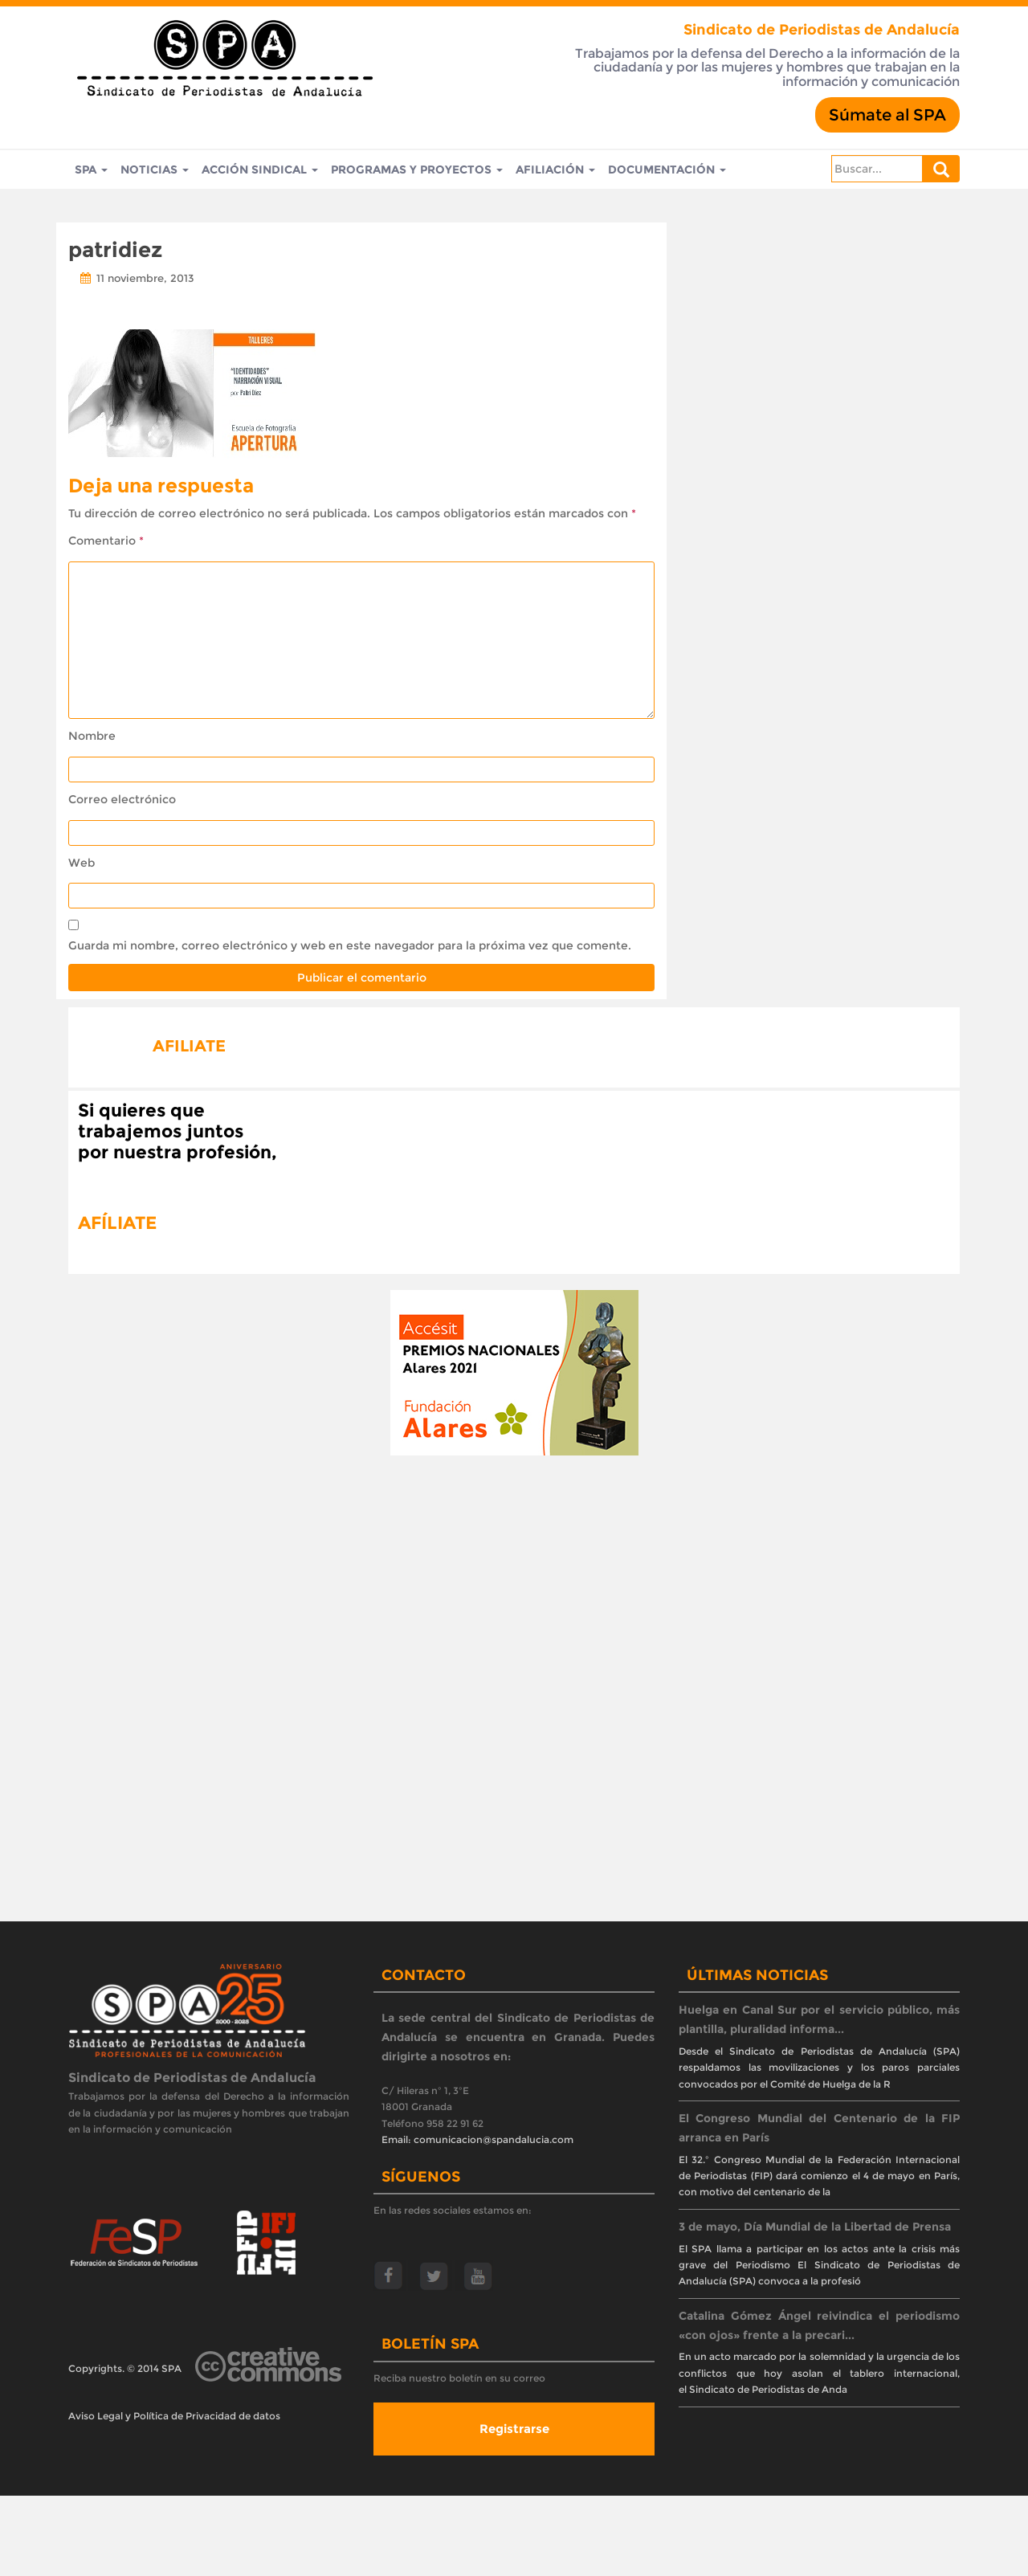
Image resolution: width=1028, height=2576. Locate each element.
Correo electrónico (122, 799)
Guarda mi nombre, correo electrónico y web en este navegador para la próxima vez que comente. (349, 945)
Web (81, 862)
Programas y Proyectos (417, 169)
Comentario (106, 540)
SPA (91, 169)
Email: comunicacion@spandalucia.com (477, 2139)
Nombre (92, 736)
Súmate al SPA (887, 115)
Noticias (154, 169)
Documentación (667, 169)
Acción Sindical (260, 169)
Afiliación (555, 169)
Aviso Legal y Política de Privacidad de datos (174, 2416)
